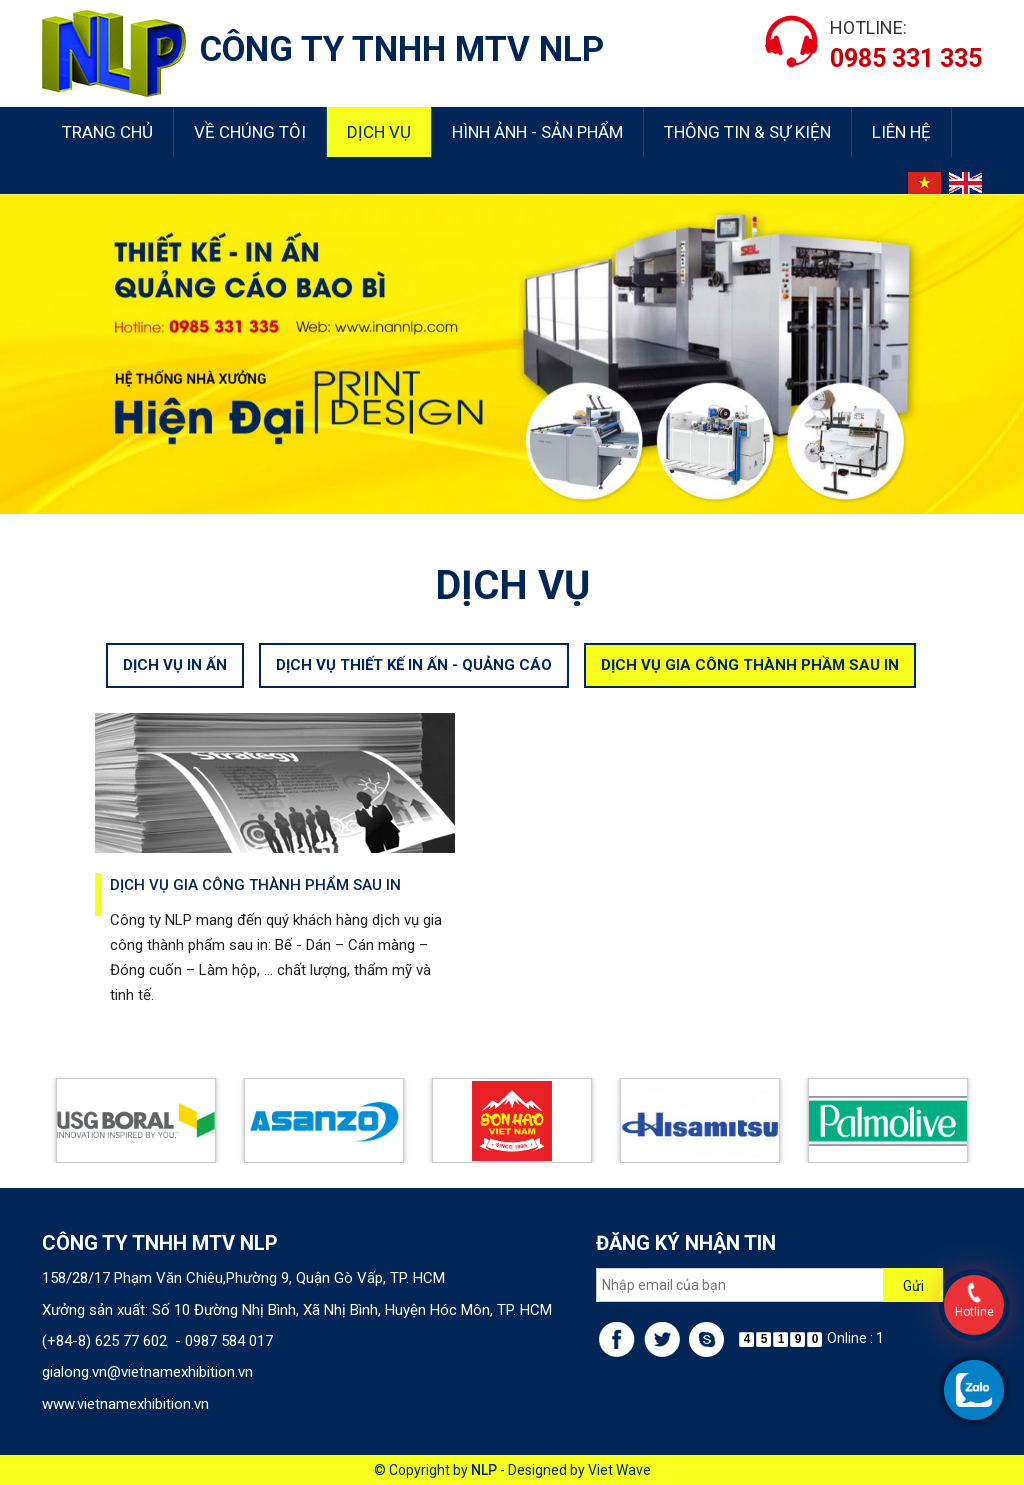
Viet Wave (619, 1470)
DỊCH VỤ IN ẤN (175, 679)
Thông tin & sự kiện (747, 132)
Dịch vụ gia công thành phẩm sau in (255, 899)
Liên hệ (901, 132)
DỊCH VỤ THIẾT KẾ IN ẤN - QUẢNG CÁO (414, 679)
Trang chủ (107, 132)
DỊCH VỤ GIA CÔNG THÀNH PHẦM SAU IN (750, 679)
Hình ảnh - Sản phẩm (537, 132)
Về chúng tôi (250, 132)
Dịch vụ (379, 132)
